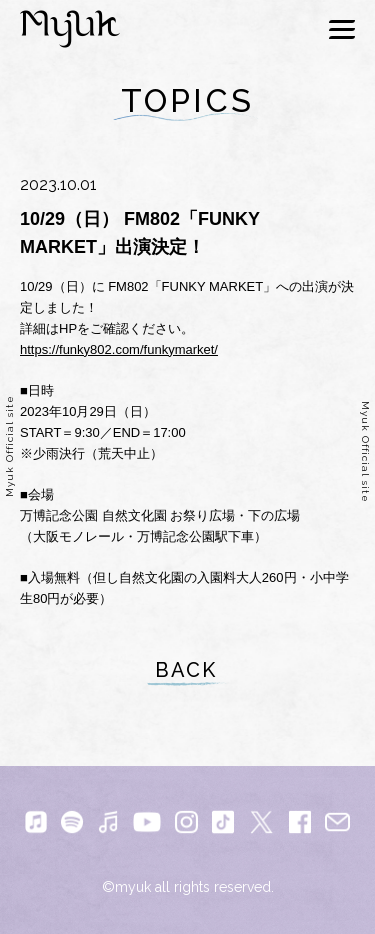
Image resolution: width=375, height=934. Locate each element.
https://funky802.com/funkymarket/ (119, 349)
